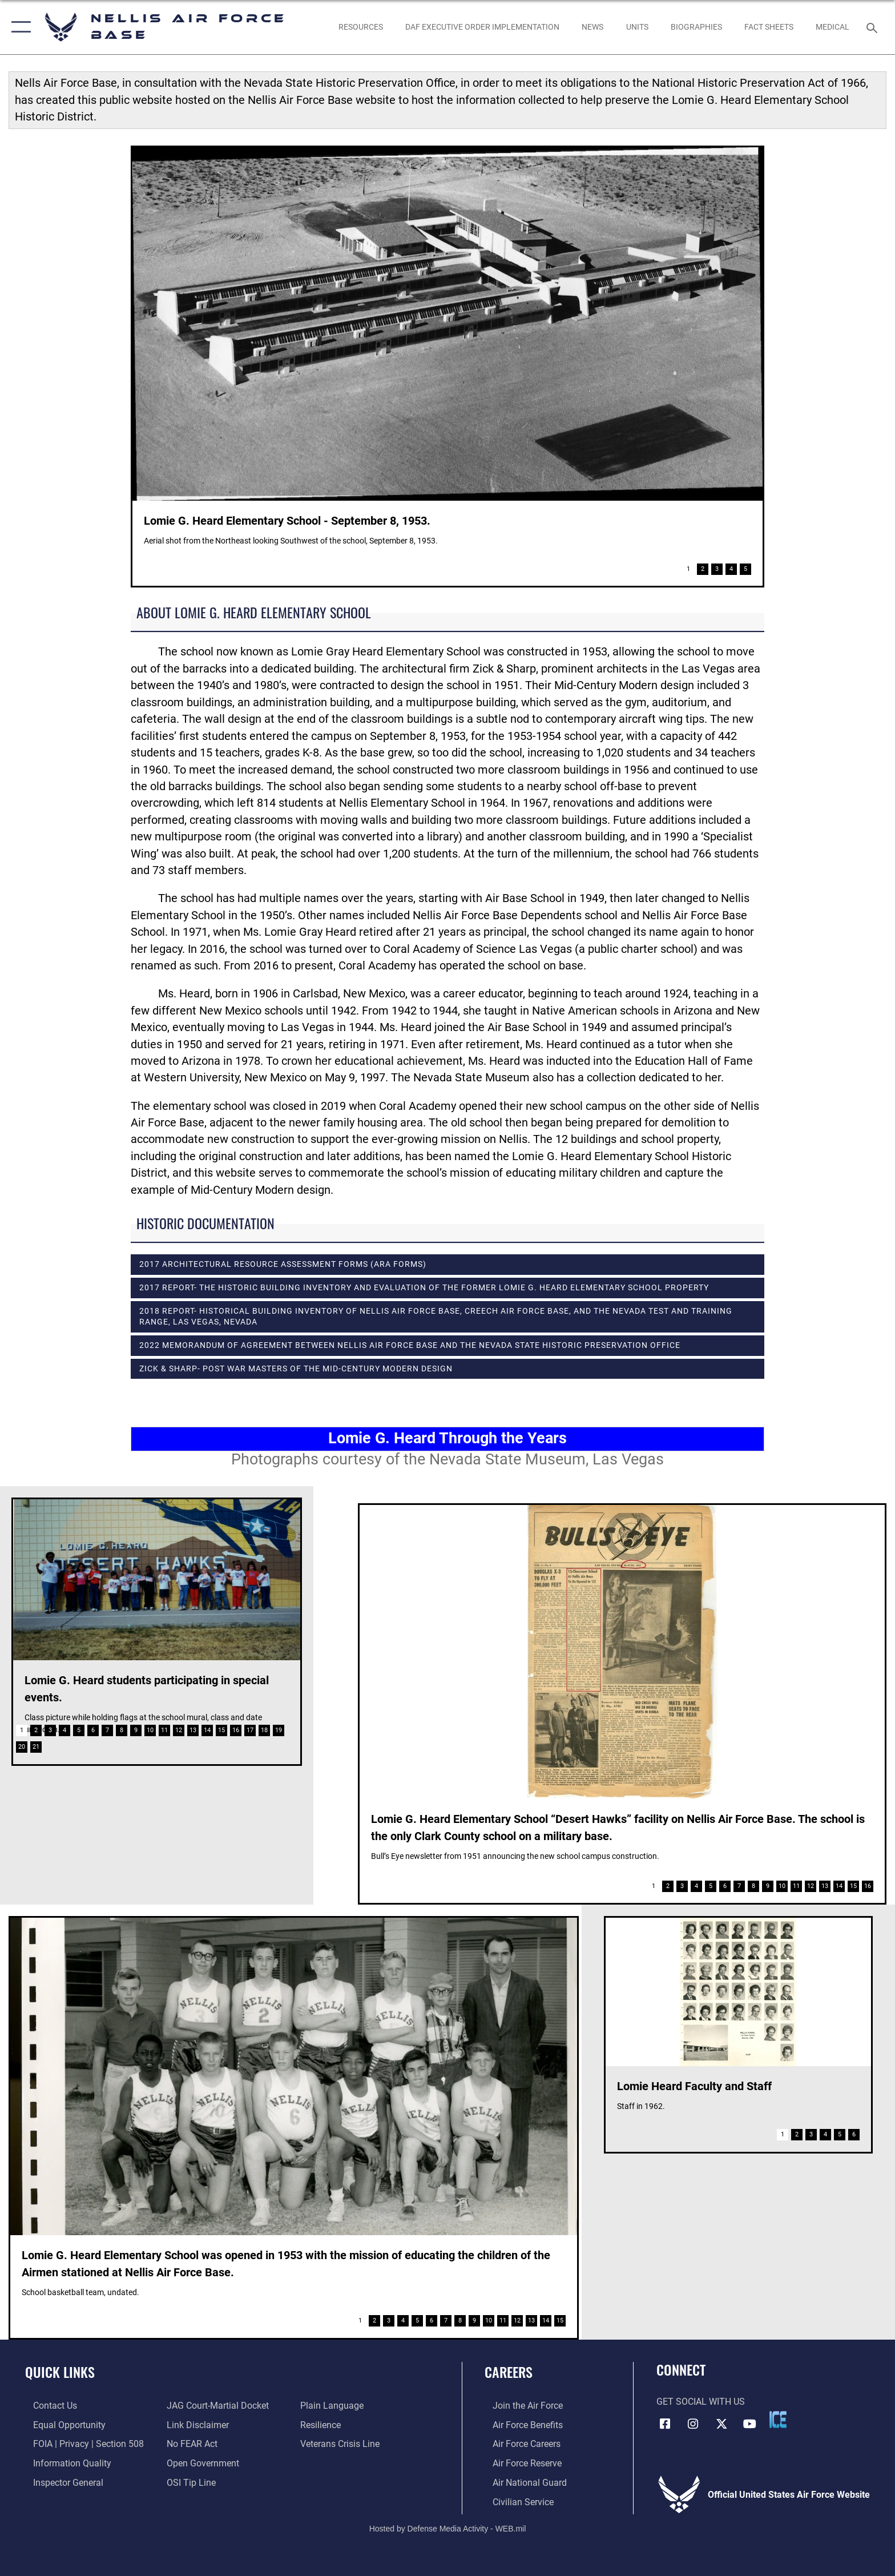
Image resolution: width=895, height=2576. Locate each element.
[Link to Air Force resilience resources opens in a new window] (323, 2424)
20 (21, 1746)
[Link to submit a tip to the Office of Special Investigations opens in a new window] (188, 2481)
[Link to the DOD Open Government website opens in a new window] (200, 2462)
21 (36, 1746)
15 (221, 1730)
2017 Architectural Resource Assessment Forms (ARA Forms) (282, 1264)
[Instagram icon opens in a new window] (693, 2423)
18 (264, 1730)
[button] (18, 27)
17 (250, 1730)
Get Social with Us (700, 2401)
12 (178, 1730)
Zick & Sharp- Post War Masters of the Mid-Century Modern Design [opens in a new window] (296, 1368)
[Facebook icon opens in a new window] (665, 2423)
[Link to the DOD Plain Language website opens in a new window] (334, 2405)
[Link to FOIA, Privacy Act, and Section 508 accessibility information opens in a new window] (80, 2443)
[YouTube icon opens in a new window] (750, 2423)
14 (207, 1730)
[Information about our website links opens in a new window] (195, 2424)
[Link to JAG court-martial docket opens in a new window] (215, 2405)
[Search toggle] (874, 27)
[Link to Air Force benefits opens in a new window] (520, 2424)
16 (235, 1730)
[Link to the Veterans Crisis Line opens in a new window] (342, 2443)
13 (193, 1730)
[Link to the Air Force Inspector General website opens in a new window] (60, 2481)
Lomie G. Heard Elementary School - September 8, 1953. (287, 521)
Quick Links (60, 2372)
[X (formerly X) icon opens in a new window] (721, 2423)
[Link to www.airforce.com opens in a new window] (520, 2405)
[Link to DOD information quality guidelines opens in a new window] (64, 2462)
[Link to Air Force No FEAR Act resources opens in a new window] (189, 2443)
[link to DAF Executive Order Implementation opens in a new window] (482, 27)
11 (164, 1730)
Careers (509, 2372)
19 (278, 1730)
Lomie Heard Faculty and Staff (694, 2086)
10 (150, 1730)
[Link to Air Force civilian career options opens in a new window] (515, 2501)
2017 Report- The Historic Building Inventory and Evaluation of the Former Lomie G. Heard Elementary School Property (424, 1287)
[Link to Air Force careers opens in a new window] (519, 2443)
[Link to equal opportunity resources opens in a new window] (61, 2424)
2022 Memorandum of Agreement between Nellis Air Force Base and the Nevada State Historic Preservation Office (409, 1345)
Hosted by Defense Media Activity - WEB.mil (447, 2527)
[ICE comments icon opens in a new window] (778, 2419)
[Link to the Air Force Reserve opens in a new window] (519, 2462)
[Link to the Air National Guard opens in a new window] (522, 2481)
